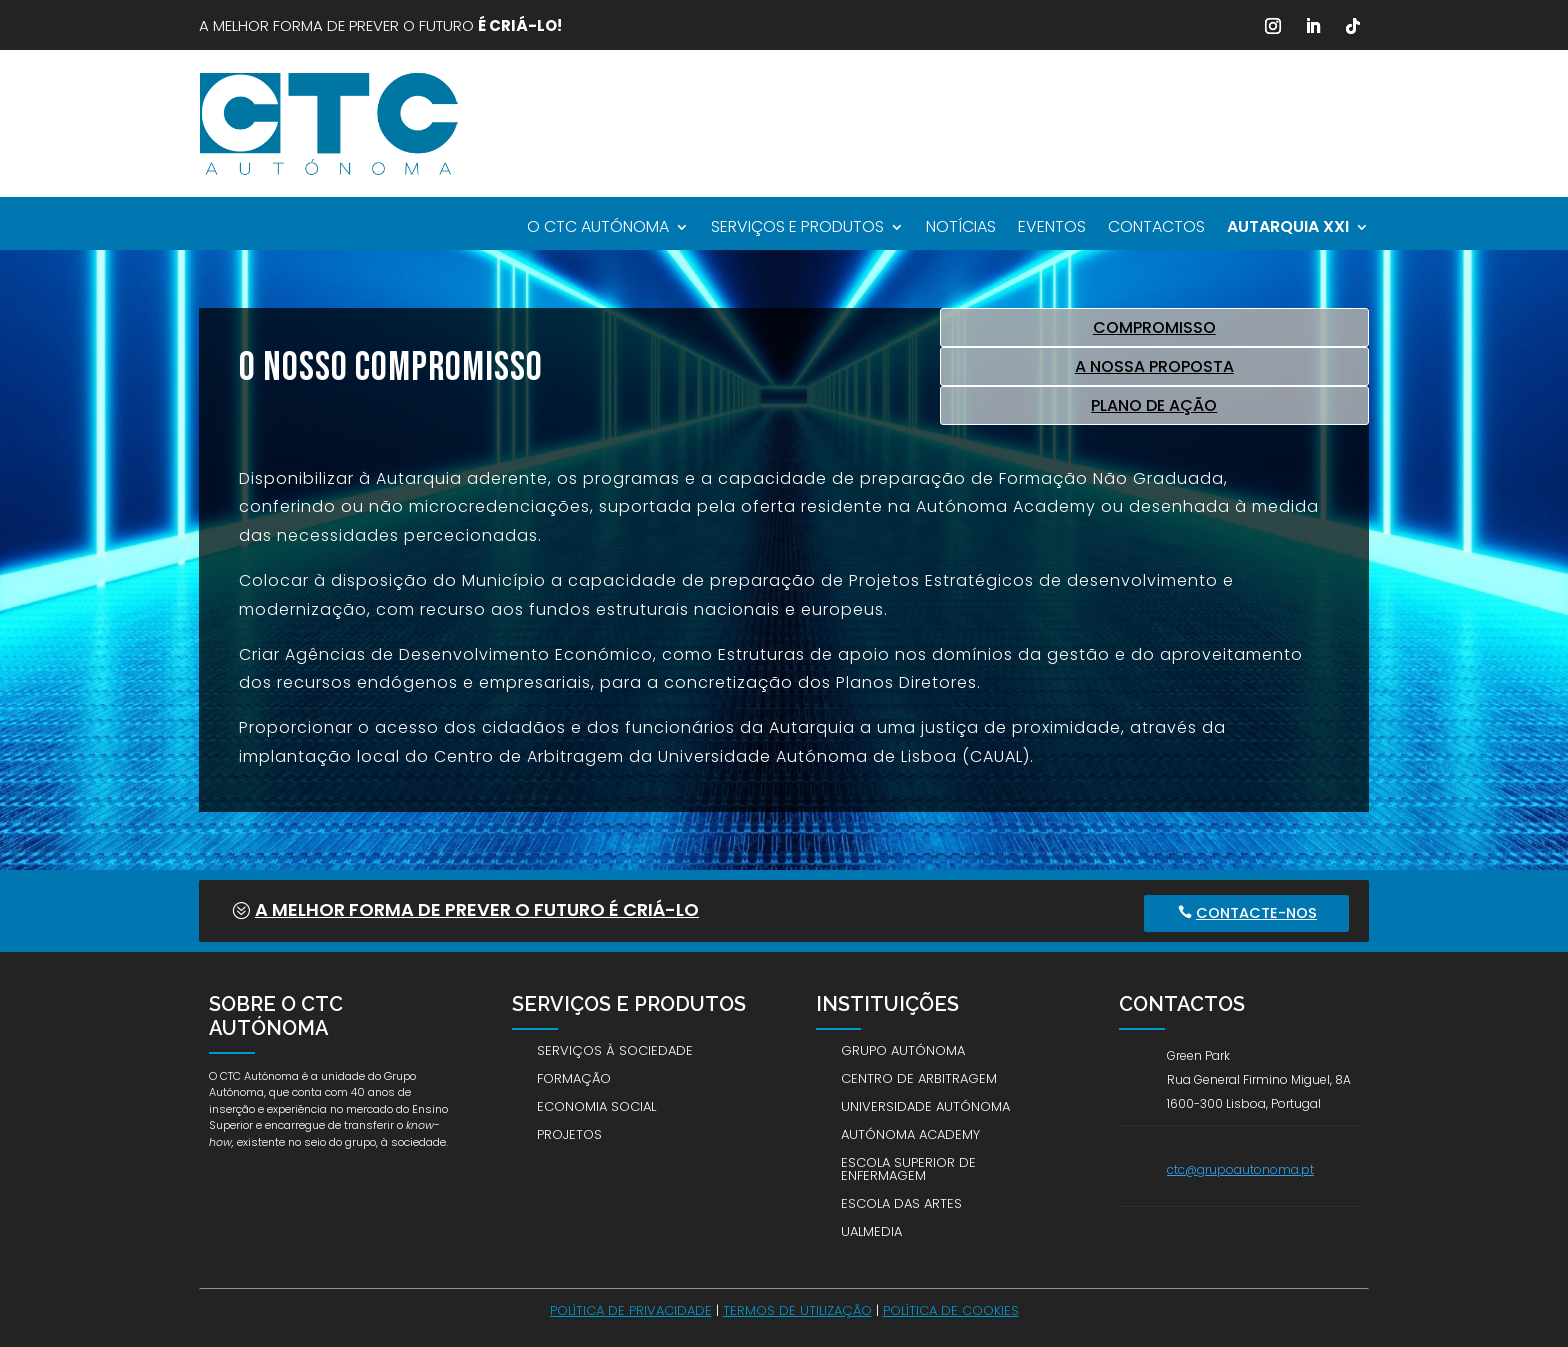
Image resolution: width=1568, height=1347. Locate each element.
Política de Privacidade (631, 1309)
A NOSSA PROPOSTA (1154, 366)
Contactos (1156, 229)
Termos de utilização (797, 1309)
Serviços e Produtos (797, 229)
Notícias (961, 229)
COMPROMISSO (1154, 327)
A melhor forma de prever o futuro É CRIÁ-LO (477, 909)
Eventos (1052, 229)
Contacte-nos (1258, 912)
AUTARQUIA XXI (1288, 229)
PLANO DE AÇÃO (1154, 405)
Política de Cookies (951, 1309)
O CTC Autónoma (598, 229)
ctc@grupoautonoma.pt (1240, 1168)
